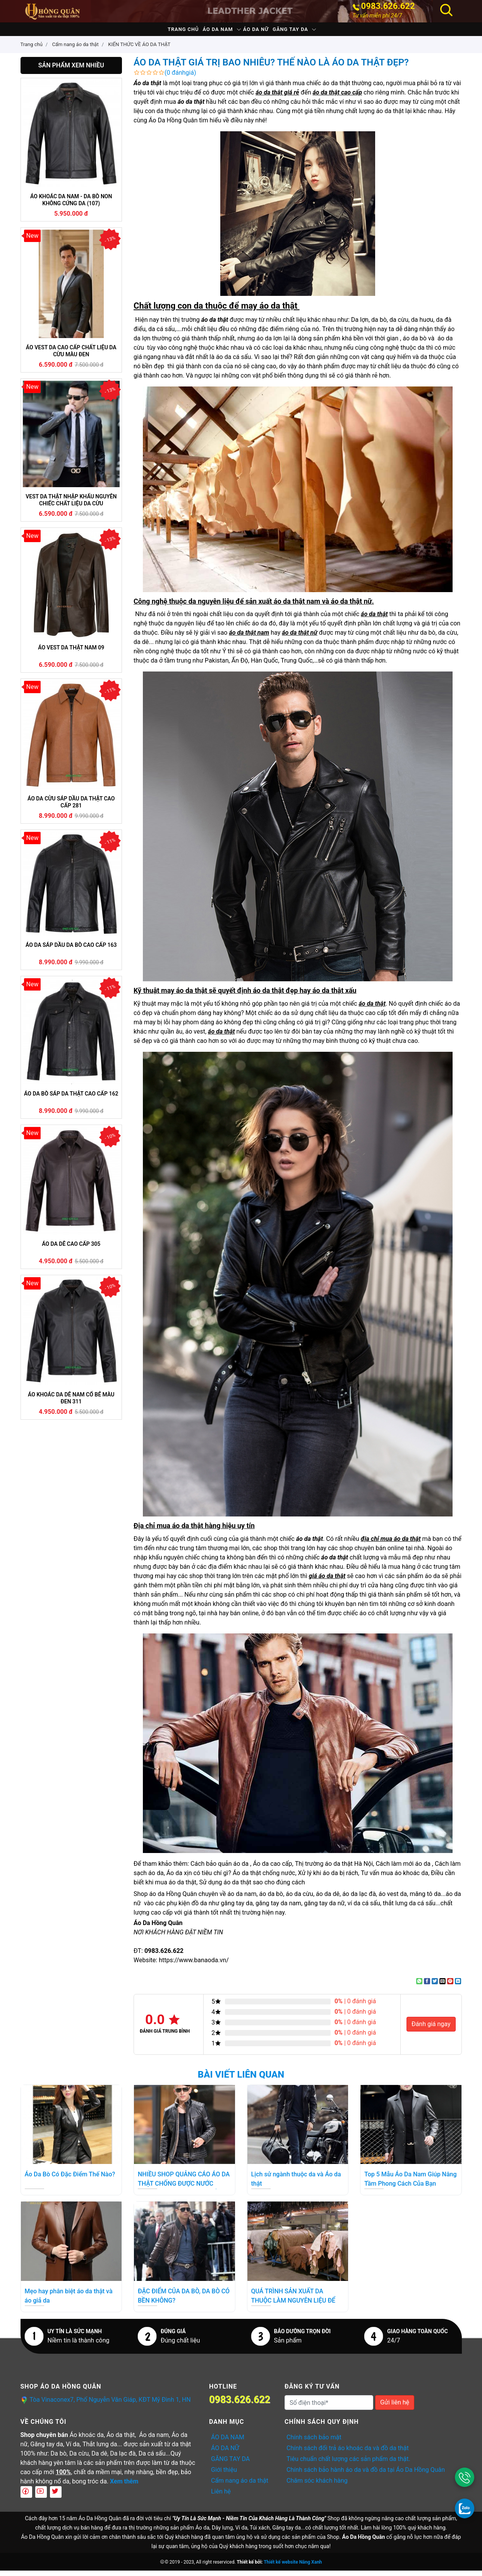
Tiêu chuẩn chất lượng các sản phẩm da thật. (348, 2464)
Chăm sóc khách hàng (317, 2486)
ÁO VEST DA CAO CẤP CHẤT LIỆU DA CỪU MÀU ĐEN (71, 356)
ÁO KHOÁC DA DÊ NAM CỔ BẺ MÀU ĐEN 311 (71, 1403)
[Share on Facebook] (427, 1987)
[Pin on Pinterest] (450, 1987)
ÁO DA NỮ (262, 32)
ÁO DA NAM (211, 32)
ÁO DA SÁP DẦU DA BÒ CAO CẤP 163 (71, 950)
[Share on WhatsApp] (419, 1987)
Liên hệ (221, 2496)
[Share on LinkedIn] (458, 1987)
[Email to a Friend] (442, 1987)
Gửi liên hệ (394, 2407)
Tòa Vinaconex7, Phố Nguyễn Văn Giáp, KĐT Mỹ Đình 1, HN (109, 2405)
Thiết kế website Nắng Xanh (293, 2567)
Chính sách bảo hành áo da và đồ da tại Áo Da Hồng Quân (365, 2475)
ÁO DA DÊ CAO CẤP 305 (71, 1249)
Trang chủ (163, 32)
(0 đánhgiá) (180, 78)
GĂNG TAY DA (310, 32)
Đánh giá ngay (431, 2029)
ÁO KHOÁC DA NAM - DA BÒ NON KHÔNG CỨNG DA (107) (71, 205)
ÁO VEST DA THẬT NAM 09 (71, 653)
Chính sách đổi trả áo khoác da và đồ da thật (347, 2453)
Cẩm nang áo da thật (239, 2486)
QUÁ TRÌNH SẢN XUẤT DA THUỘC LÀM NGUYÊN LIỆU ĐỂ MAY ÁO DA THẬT (293, 2306)
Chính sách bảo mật (313, 2442)
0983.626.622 (388, 6)
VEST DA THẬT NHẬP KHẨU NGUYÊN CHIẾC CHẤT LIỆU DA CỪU (71, 505)
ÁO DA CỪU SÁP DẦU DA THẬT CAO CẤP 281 (71, 807)
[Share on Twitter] (435, 1987)
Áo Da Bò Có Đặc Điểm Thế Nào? (70, 2179)
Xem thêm (124, 2486)
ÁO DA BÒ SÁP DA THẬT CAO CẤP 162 (71, 1099)
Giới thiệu (224, 2475)
